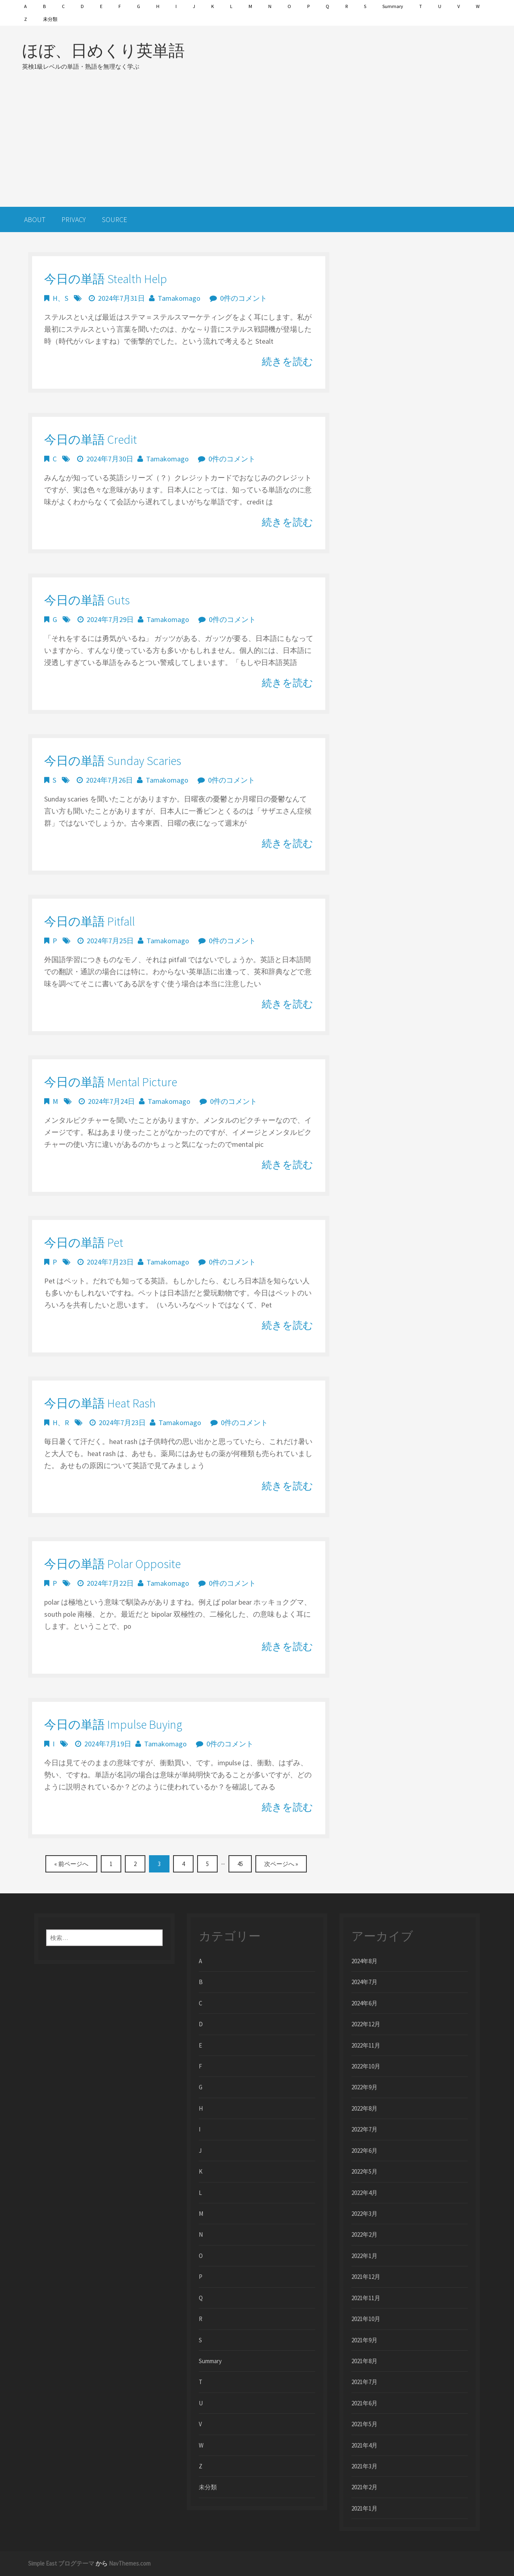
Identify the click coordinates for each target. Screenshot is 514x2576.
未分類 (50, 19)
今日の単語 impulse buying (113, 1724)
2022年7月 (364, 2129)
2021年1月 (364, 2508)
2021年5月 (364, 2424)
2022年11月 (365, 2045)
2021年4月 (364, 2445)
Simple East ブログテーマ (61, 2563)
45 (240, 1864)
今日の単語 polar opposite (112, 1563)
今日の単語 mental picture (110, 1081)
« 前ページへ (71, 1864)
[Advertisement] (257, 138)
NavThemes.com (130, 2563)
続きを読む (287, 361)
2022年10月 (365, 2066)
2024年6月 (364, 2003)
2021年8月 (364, 2361)
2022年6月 (364, 2150)
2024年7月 (364, 1982)
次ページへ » (281, 1864)
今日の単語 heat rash (100, 1403)
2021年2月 (364, 2487)
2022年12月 (365, 2024)
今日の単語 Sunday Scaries (112, 760)
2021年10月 (365, 2319)
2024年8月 (364, 1961)
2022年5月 (364, 2171)
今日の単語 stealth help (105, 278)
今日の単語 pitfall (89, 921)
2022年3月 (364, 2213)
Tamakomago (179, 298)
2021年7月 (364, 2382)
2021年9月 (364, 2340)
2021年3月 (364, 2466)
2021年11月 (365, 2298)
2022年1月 (364, 2256)
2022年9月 (364, 2087)
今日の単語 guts (87, 600)
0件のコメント (243, 298)
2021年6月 (364, 2403)
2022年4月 (364, 2193)
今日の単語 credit (90, 439)
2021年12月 (365, 2276)
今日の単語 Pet (83, 1242)
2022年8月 (364, 2108)
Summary (392, 6)
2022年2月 (364, 2234)
